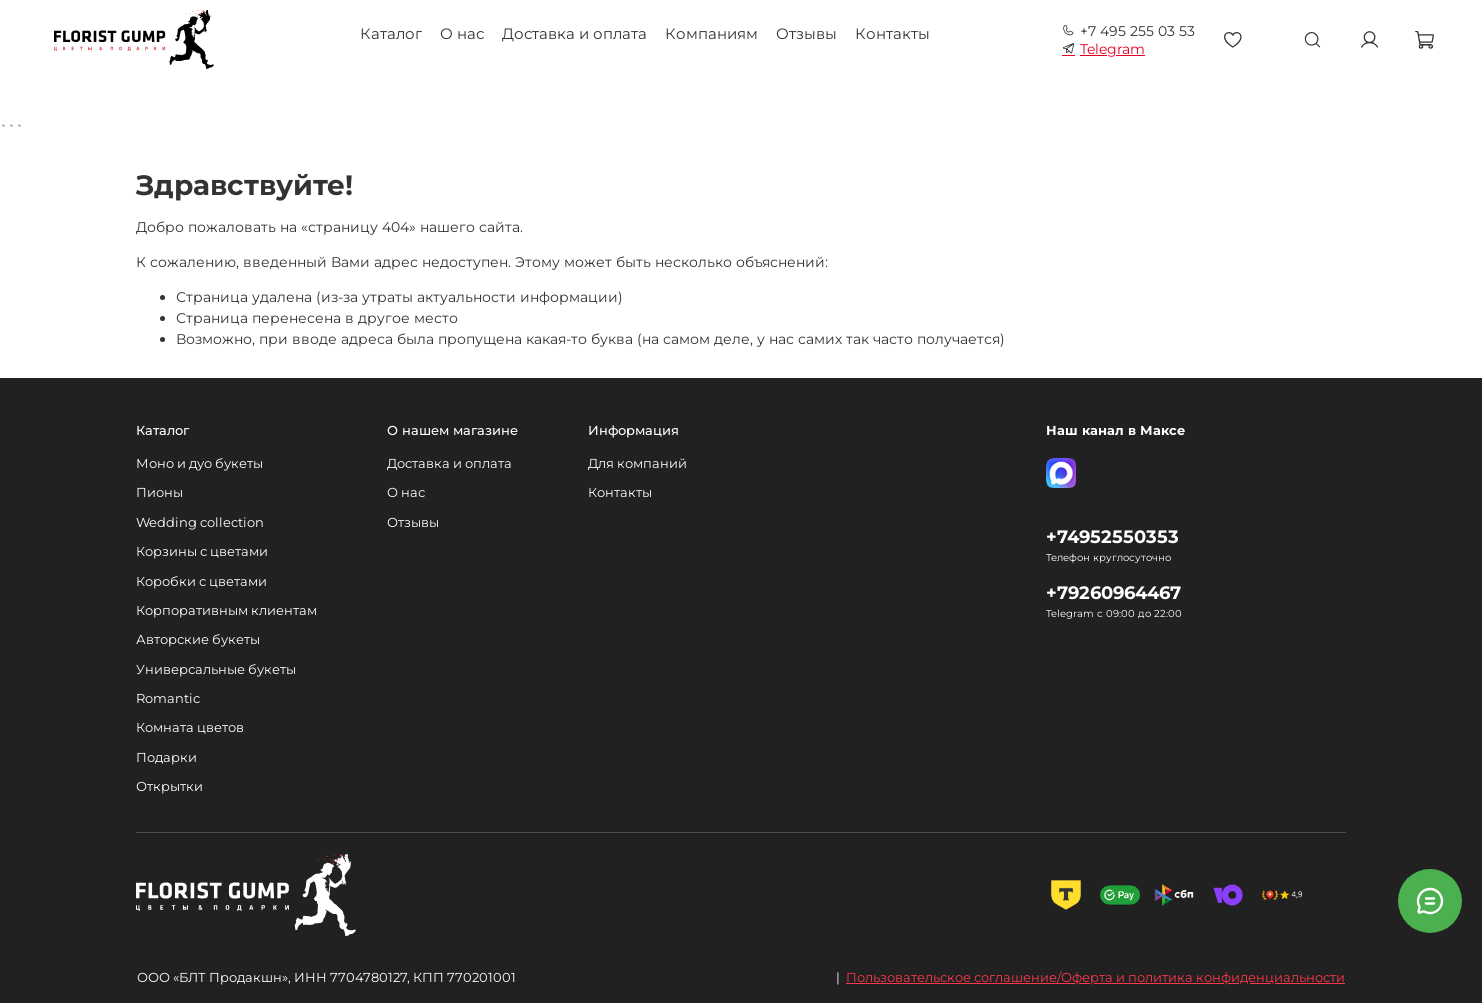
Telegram (1103, 49)
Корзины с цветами (202, 551)
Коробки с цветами (201, 581)
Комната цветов (190, 727)
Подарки (166, 757)
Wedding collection (200, 522)
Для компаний (637, 463)
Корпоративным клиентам (226, 610)
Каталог (391, 33)
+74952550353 (1112, 536)
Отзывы (806, 33)
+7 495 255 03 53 (1128, 31)
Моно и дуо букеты (199, 463)
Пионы (159, 492)
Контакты (892, 33)
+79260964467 (1113, 592)
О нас (462, 33)
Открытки (169, 786)
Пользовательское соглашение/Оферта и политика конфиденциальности (1095, 977)
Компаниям (711, 33)
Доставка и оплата (574, 33)
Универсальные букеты (216, 669)
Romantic (168, 698)
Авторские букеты (198, 639)
